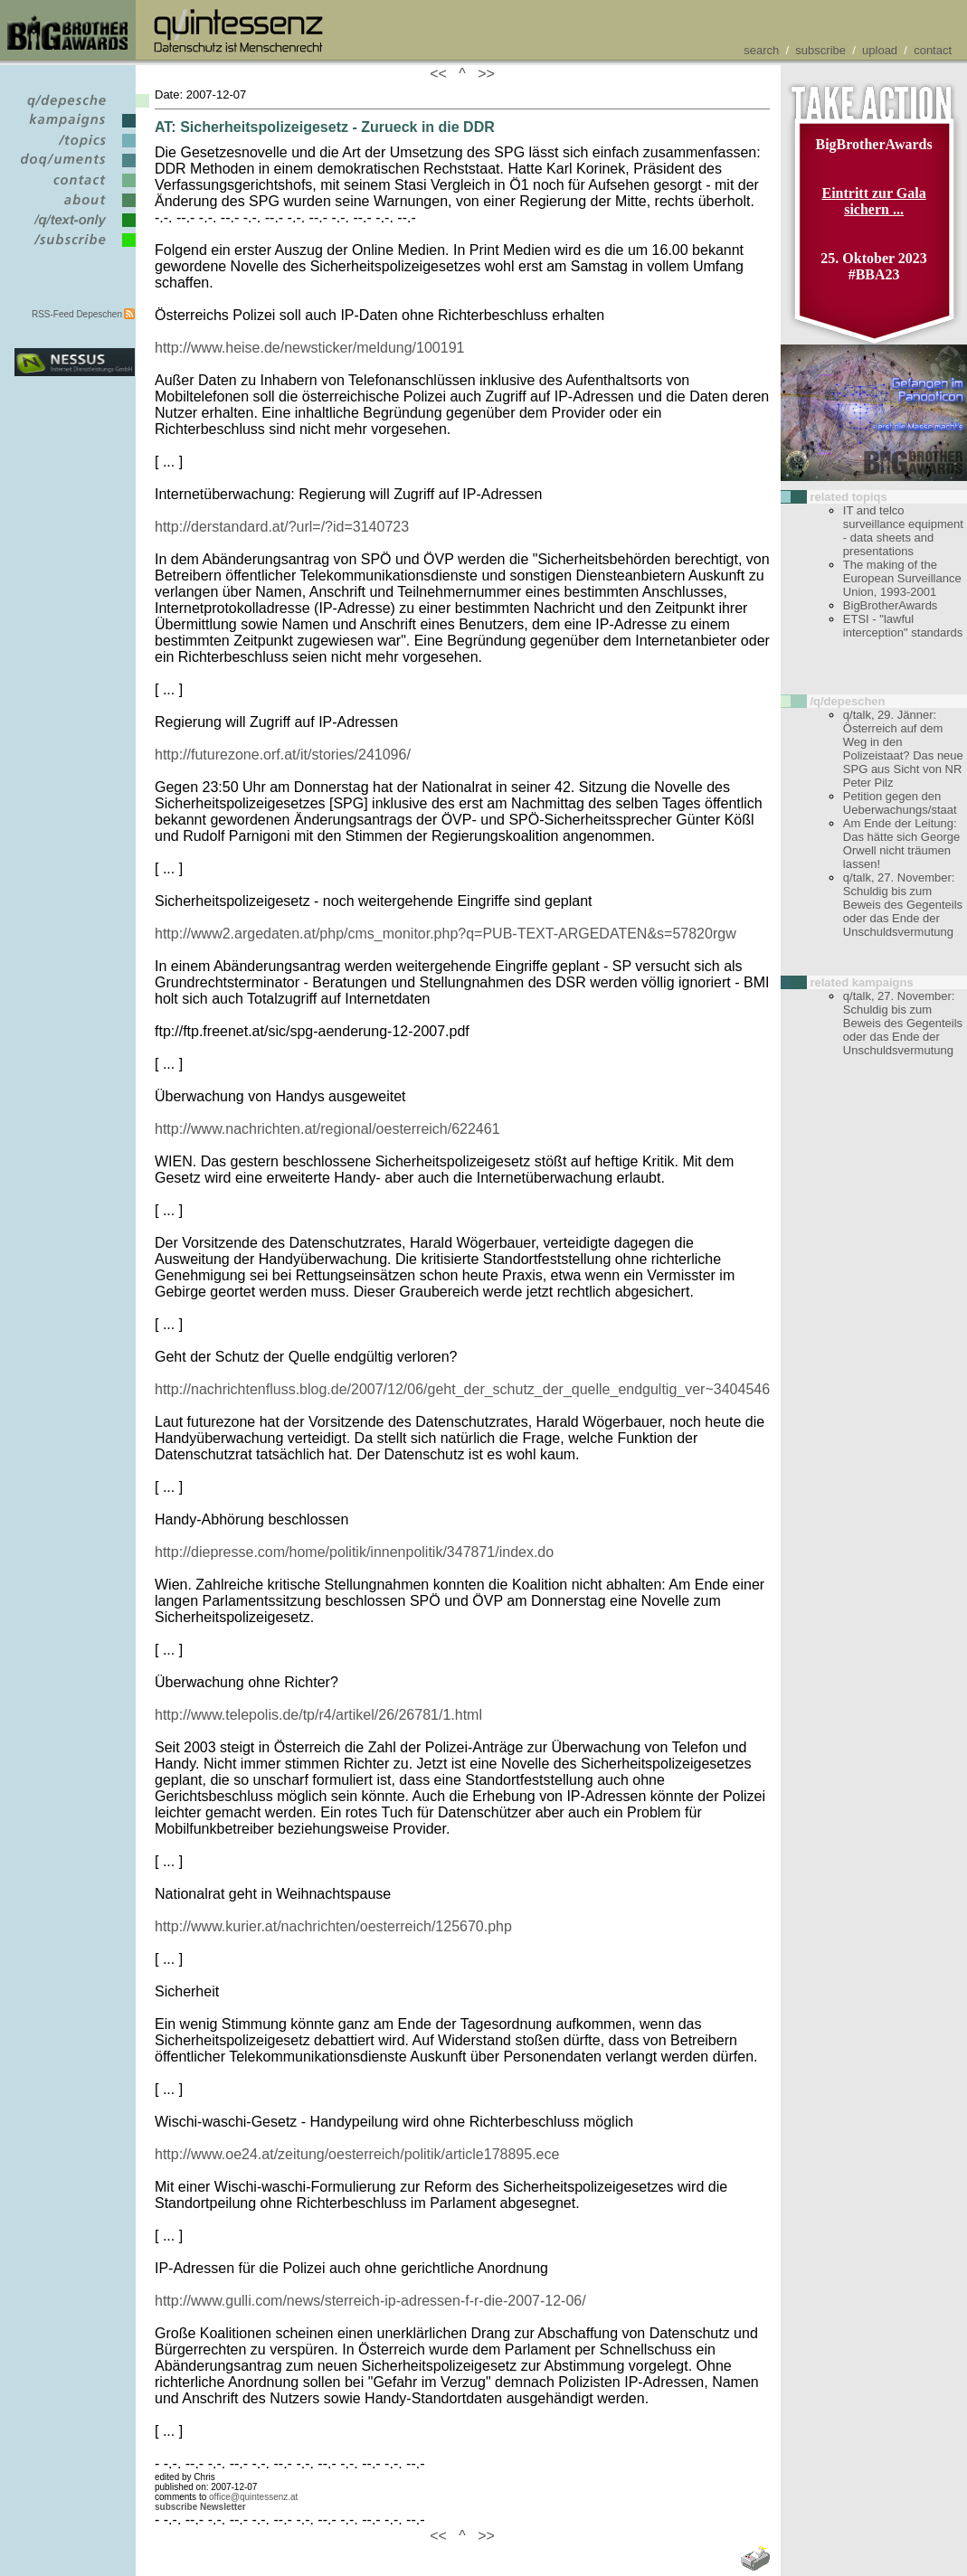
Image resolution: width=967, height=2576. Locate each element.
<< (442, 73)
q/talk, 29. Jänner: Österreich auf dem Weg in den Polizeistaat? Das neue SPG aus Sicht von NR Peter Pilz (903, 748)
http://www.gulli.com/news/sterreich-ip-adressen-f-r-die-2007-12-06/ (370, 2300)
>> (482, 73)
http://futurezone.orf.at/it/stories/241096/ (283, 754)
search (761, 50)
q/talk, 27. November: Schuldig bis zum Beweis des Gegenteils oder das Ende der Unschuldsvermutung (902, 905)
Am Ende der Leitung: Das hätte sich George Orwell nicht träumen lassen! (901, 843)
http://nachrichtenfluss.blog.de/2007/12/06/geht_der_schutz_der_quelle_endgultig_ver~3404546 (462, 1389)
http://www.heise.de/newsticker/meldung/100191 (309, 347)
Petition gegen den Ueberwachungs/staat (900, 802)
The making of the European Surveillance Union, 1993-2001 (902, 578)
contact (933, 50)
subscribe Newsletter (200, 2507)
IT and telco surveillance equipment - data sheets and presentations (903, 531)
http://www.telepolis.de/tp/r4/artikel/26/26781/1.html (318, 1714)
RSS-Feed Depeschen (77, 314)
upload (879, 50)
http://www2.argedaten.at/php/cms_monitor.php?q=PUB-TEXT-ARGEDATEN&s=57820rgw (445, 933)
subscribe (820, 50)
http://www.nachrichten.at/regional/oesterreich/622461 (327, 1129)
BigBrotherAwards (890, 605)
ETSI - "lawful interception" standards (903, 625)
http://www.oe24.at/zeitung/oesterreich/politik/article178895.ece (357, 2154)
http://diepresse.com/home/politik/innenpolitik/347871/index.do (354, 1552)
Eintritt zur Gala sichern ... (873, 201)
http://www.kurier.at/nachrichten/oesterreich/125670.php (333, 1926)
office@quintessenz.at (253, 2497)
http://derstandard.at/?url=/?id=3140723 (282, 526)
